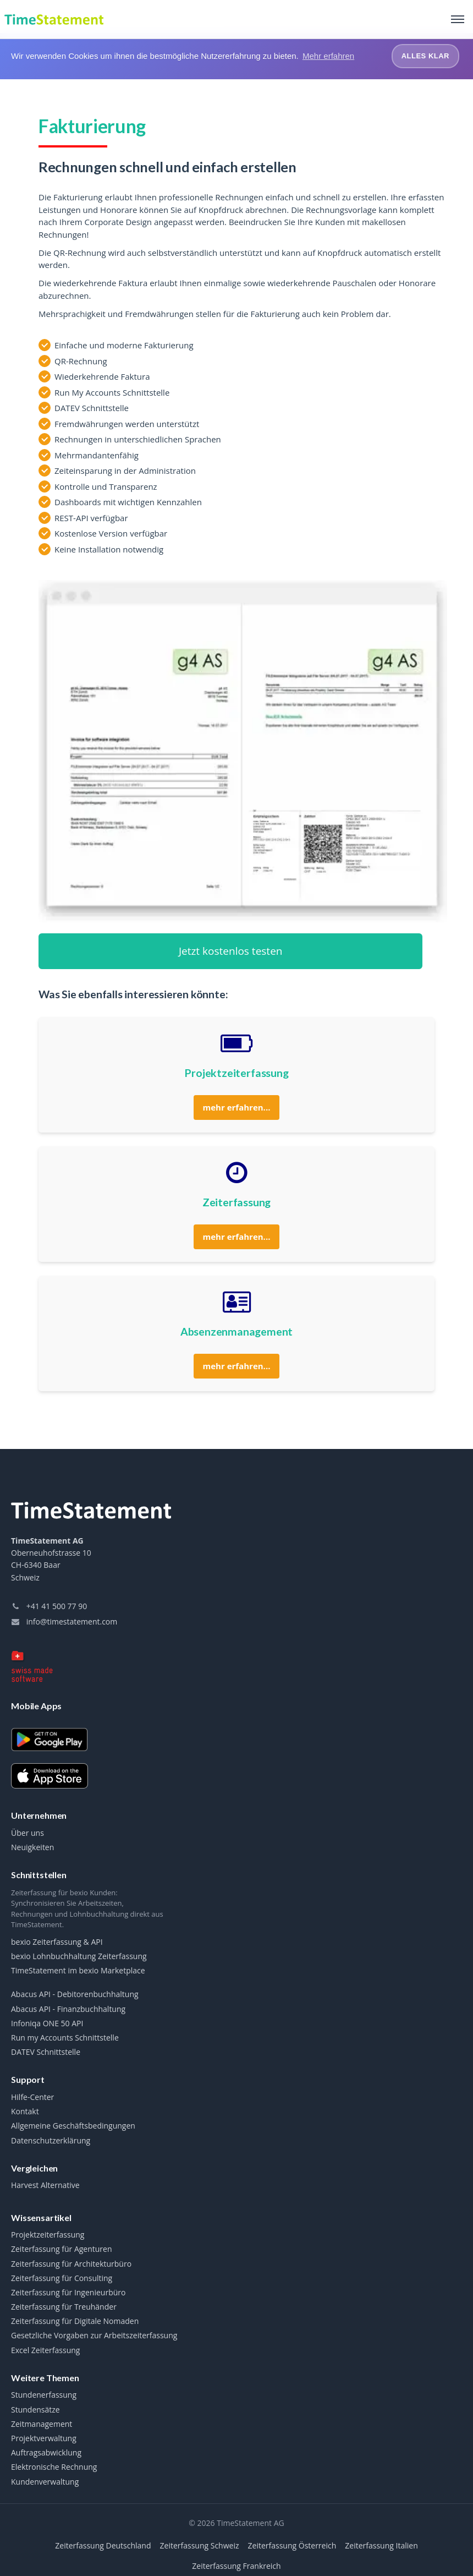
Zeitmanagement (41, 2424)
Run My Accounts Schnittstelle (111, 391)
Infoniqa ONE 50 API (47, 2023)
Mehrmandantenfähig (96, 454)
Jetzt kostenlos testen (231, 950)
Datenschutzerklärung (50, 2140)
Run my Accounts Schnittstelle (65, 2038)
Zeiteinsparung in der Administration (125, 470)
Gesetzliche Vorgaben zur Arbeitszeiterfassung (94, 2335)
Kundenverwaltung (45, 2481)
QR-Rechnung (80, 360)
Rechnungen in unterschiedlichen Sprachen (137, 439)
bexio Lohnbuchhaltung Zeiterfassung (79, 1956)
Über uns (27, 1833)
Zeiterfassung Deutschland (103, 2545)
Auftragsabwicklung (46, 2453)
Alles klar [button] (425, 56)
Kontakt (25, 2111)
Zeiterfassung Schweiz (199, 2545)
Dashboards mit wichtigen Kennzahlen (128, 501)
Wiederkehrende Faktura (102, 376)
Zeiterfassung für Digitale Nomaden (75, 2321)
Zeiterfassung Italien (381, 2545)
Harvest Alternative (45, 2185)
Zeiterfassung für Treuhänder (64, 2307)
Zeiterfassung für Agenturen (61, 2249)
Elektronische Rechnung (54, 2467)
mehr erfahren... (237, 1107)
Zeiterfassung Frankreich (236, 2565)
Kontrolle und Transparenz (105, 485)
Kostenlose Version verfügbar (110, 533)
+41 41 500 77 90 (49, 1605)
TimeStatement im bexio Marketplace (78, 1971)
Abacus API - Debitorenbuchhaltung (75, 1994)
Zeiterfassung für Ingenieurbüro (68, 2293)
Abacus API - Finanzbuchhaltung (68, 2009)
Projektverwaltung (43, 2438)
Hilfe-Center (32, 2097)
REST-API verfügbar (91, 517)
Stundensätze (35, 2409)
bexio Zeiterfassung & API (57, 1942)
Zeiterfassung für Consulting (61, 2278)
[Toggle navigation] (458, 19)
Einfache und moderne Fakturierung (124, 345)
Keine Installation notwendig (108, 548)
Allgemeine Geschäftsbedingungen (73, 2126)
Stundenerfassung (43, 2395)
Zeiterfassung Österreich (292, 2545)
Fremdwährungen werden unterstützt (126, 423)
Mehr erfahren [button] (328, 56)
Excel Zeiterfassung (45, 2350)
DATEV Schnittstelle (91, 407)
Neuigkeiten (32, 1847)
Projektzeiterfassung (47, 2235)
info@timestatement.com (64, 1621)
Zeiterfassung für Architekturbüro (71, 2263)
